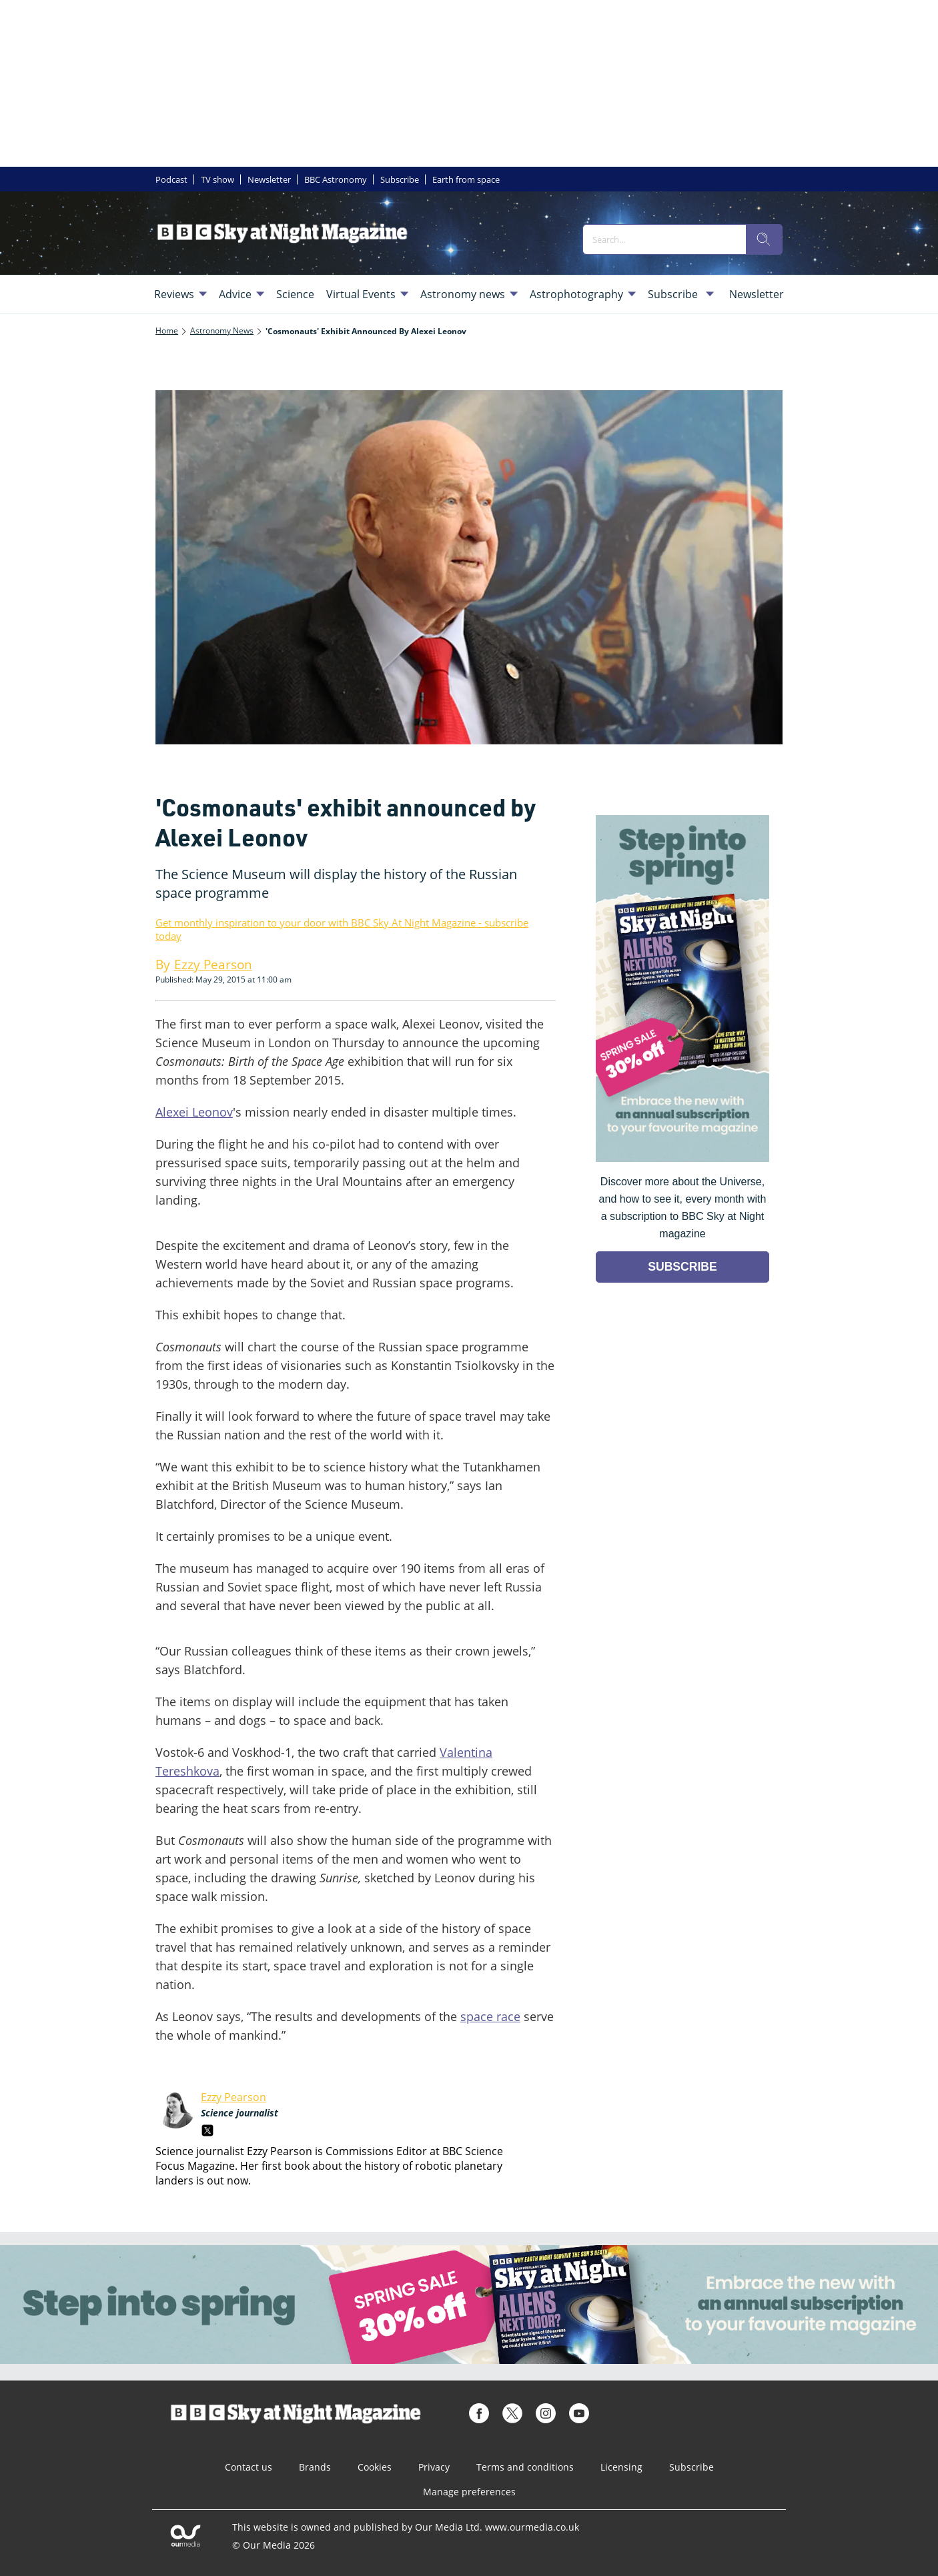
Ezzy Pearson (233, 2097)
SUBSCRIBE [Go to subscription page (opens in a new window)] (682, 1266)
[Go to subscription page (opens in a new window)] (682, 1158)
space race (490, 2016)
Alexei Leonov (194, 1112)
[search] (764, 239)
